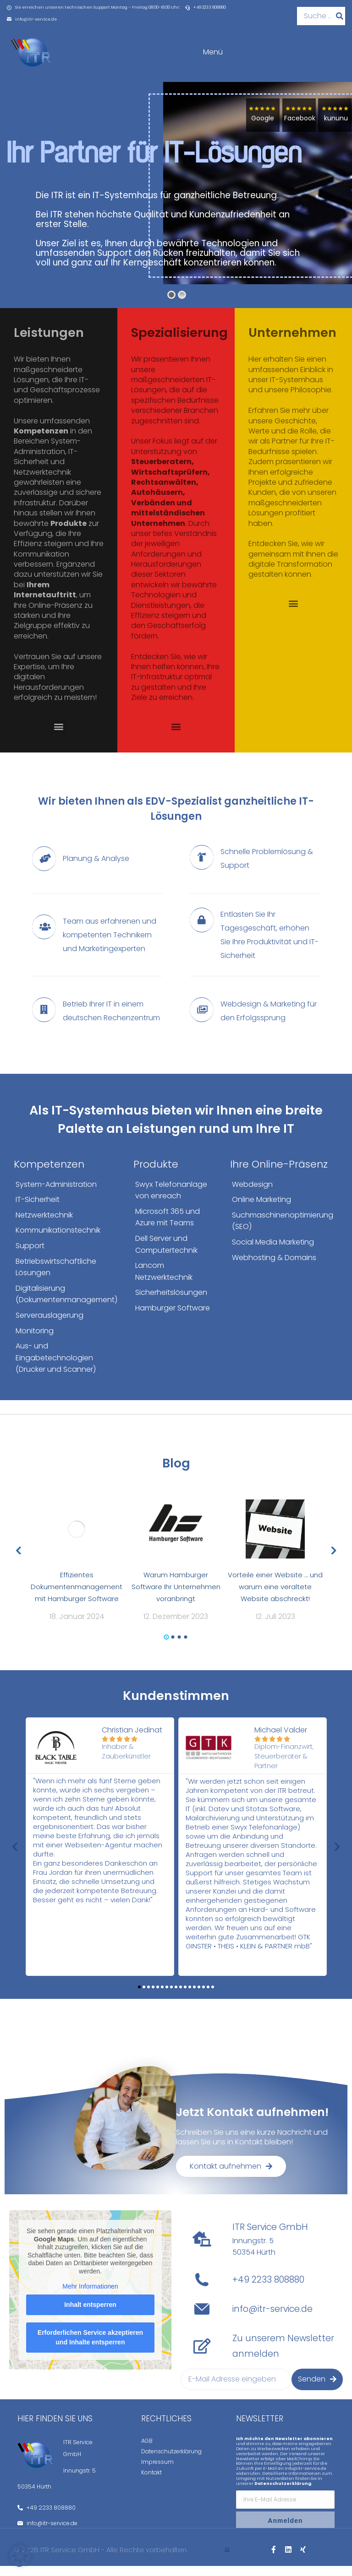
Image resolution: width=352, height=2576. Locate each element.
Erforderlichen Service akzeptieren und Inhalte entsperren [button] (90, 2346)
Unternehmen (292, 342)
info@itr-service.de (272, 2319)
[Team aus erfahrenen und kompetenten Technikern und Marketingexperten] (97, 945)
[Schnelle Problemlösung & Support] (255, 869)
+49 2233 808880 (268, 2290)
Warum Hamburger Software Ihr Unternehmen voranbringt (176, 1596)
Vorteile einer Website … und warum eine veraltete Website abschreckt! (275, 1596)
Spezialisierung (179, 342)
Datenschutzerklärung (171, 2461)
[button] (58, 736)
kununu (333, 128)
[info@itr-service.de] (201, 2319)
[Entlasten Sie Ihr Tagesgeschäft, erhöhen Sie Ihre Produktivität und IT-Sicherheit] (255, 945)
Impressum (157, 2472)
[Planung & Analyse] (97, 869)
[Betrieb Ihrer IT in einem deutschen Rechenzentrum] (97, 1021)
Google (260, 128)
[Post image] (76, 1539)
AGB (147, 2451)
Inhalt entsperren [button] (90, 2314)
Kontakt (151, 2482)
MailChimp (299, 2469)
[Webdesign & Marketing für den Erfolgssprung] (255, 1021)
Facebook (295, 128)
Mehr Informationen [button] (90, 2296)
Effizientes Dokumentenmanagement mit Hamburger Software (76, 1596)
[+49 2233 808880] (201, 2289)
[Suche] (340, 16)
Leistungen (49, 342)
